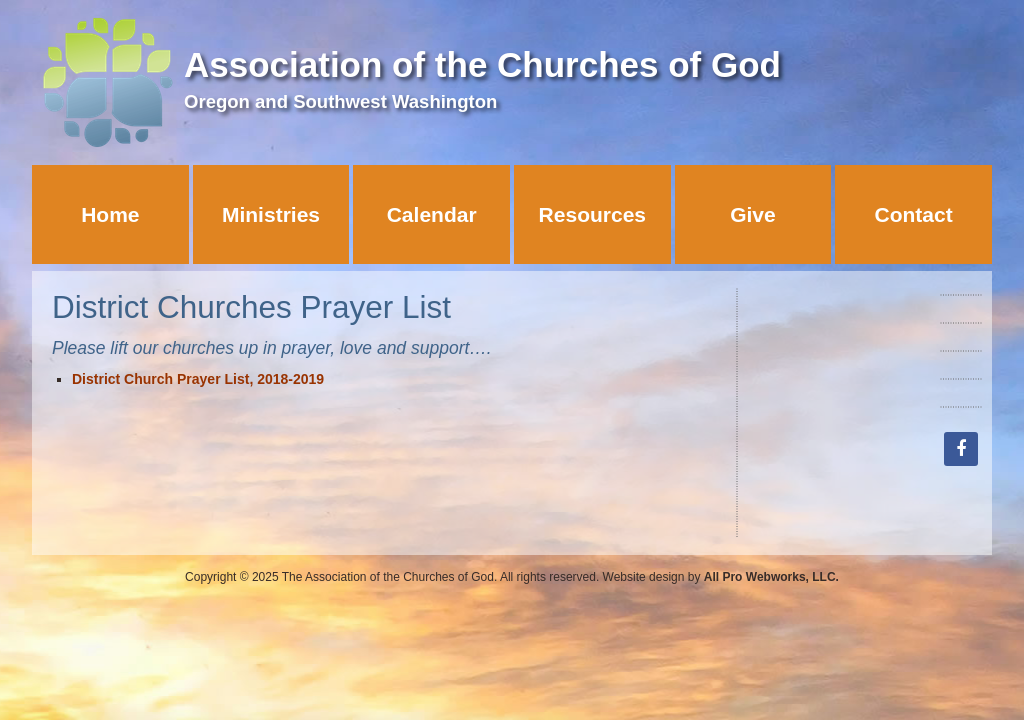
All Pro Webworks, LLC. (771, 577)
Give (753, 214)
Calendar (432, 214)
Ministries (271, 214)
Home (110, 214)
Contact (914, 214)
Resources (592, 214)
